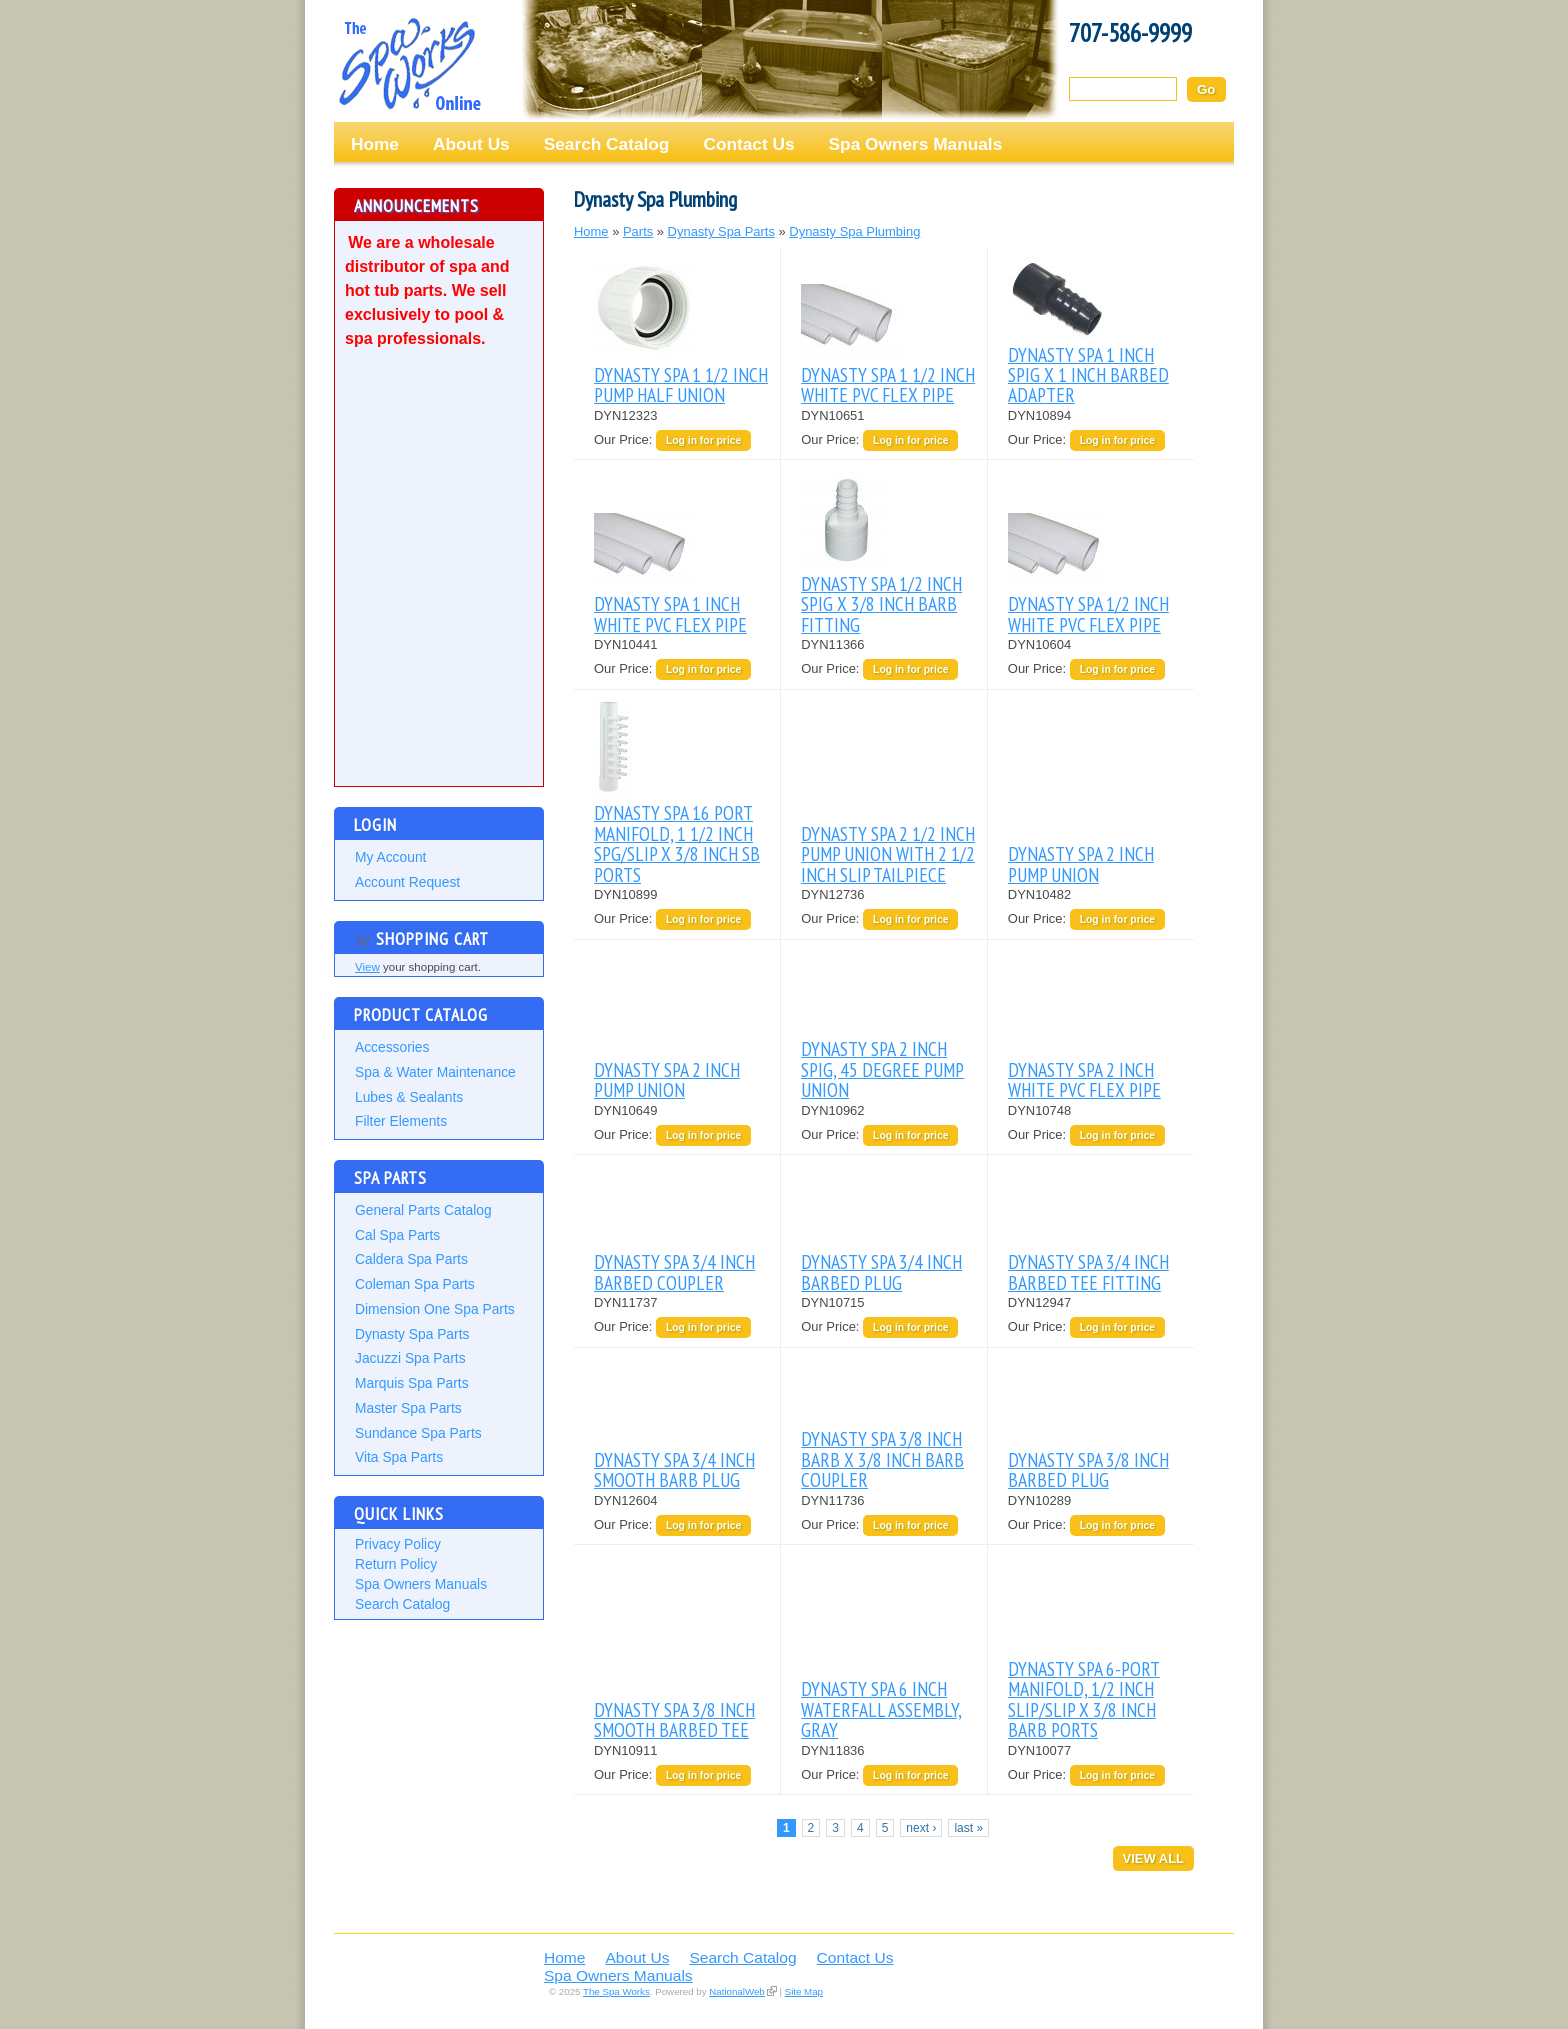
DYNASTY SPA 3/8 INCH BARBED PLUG (1088, 1469)
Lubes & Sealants (409, 1097)
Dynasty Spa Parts (412, 1334)
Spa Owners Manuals (916, 144)
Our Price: (625, 439)
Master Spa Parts (408, 1408)
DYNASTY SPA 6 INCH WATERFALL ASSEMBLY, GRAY (881, 1709)
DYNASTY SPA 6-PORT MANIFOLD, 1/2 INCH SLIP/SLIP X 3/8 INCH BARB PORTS (1084, 1699)
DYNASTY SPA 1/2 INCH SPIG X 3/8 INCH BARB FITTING (881, 604)
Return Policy (396, 1564)
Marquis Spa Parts (412, 1383)
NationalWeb (736, 1991)
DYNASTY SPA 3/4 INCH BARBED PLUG (881, 1271)
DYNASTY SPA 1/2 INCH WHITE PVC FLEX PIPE (1088, 613)
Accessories (392, 1047)
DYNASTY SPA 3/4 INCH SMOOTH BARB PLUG (674, 1469)
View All (1153, 1858)
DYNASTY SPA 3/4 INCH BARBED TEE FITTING (1088, 1271)
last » (968, 1828)
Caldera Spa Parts (411, 1259)
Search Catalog (607, 144)
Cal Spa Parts (397, 1235)
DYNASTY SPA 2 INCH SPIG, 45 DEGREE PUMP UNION (882, 1069)
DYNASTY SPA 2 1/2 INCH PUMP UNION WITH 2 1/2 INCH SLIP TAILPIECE (888, 854)
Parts (638, 231)
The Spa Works (409, 64)
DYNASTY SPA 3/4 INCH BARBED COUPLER (674, 1271)
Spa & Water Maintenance (435, 1072)
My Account (390, 857)
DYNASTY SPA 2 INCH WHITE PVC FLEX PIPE (1084, 1079)
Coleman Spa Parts (415, 1284)
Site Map (804, 1991)
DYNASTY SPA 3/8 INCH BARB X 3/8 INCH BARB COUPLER (882, 1459)
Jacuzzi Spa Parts (410, 1358)
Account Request (407, 882)
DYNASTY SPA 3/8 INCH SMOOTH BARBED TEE (674, 1719)
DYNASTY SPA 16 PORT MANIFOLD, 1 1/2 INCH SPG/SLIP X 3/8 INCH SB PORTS (677, 843)
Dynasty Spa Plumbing (854, 231)
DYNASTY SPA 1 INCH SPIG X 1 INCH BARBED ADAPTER (1088, 375)
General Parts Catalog (423, 1210)
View (367, 967)
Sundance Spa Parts (418, 1433)
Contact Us (748, 144)
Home (375, 144)
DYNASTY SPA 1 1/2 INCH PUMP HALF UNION (681, 384)
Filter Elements (401, 1121)
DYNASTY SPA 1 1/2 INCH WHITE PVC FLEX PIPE (888, 384)
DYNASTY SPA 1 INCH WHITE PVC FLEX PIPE (670, 613)
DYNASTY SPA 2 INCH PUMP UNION (1081, 863)
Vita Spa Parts (399, 1457)
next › (921, 1828)
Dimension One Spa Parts (435, 1309)
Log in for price (703, 440)
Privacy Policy (398, 1544)
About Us (471, 144)
